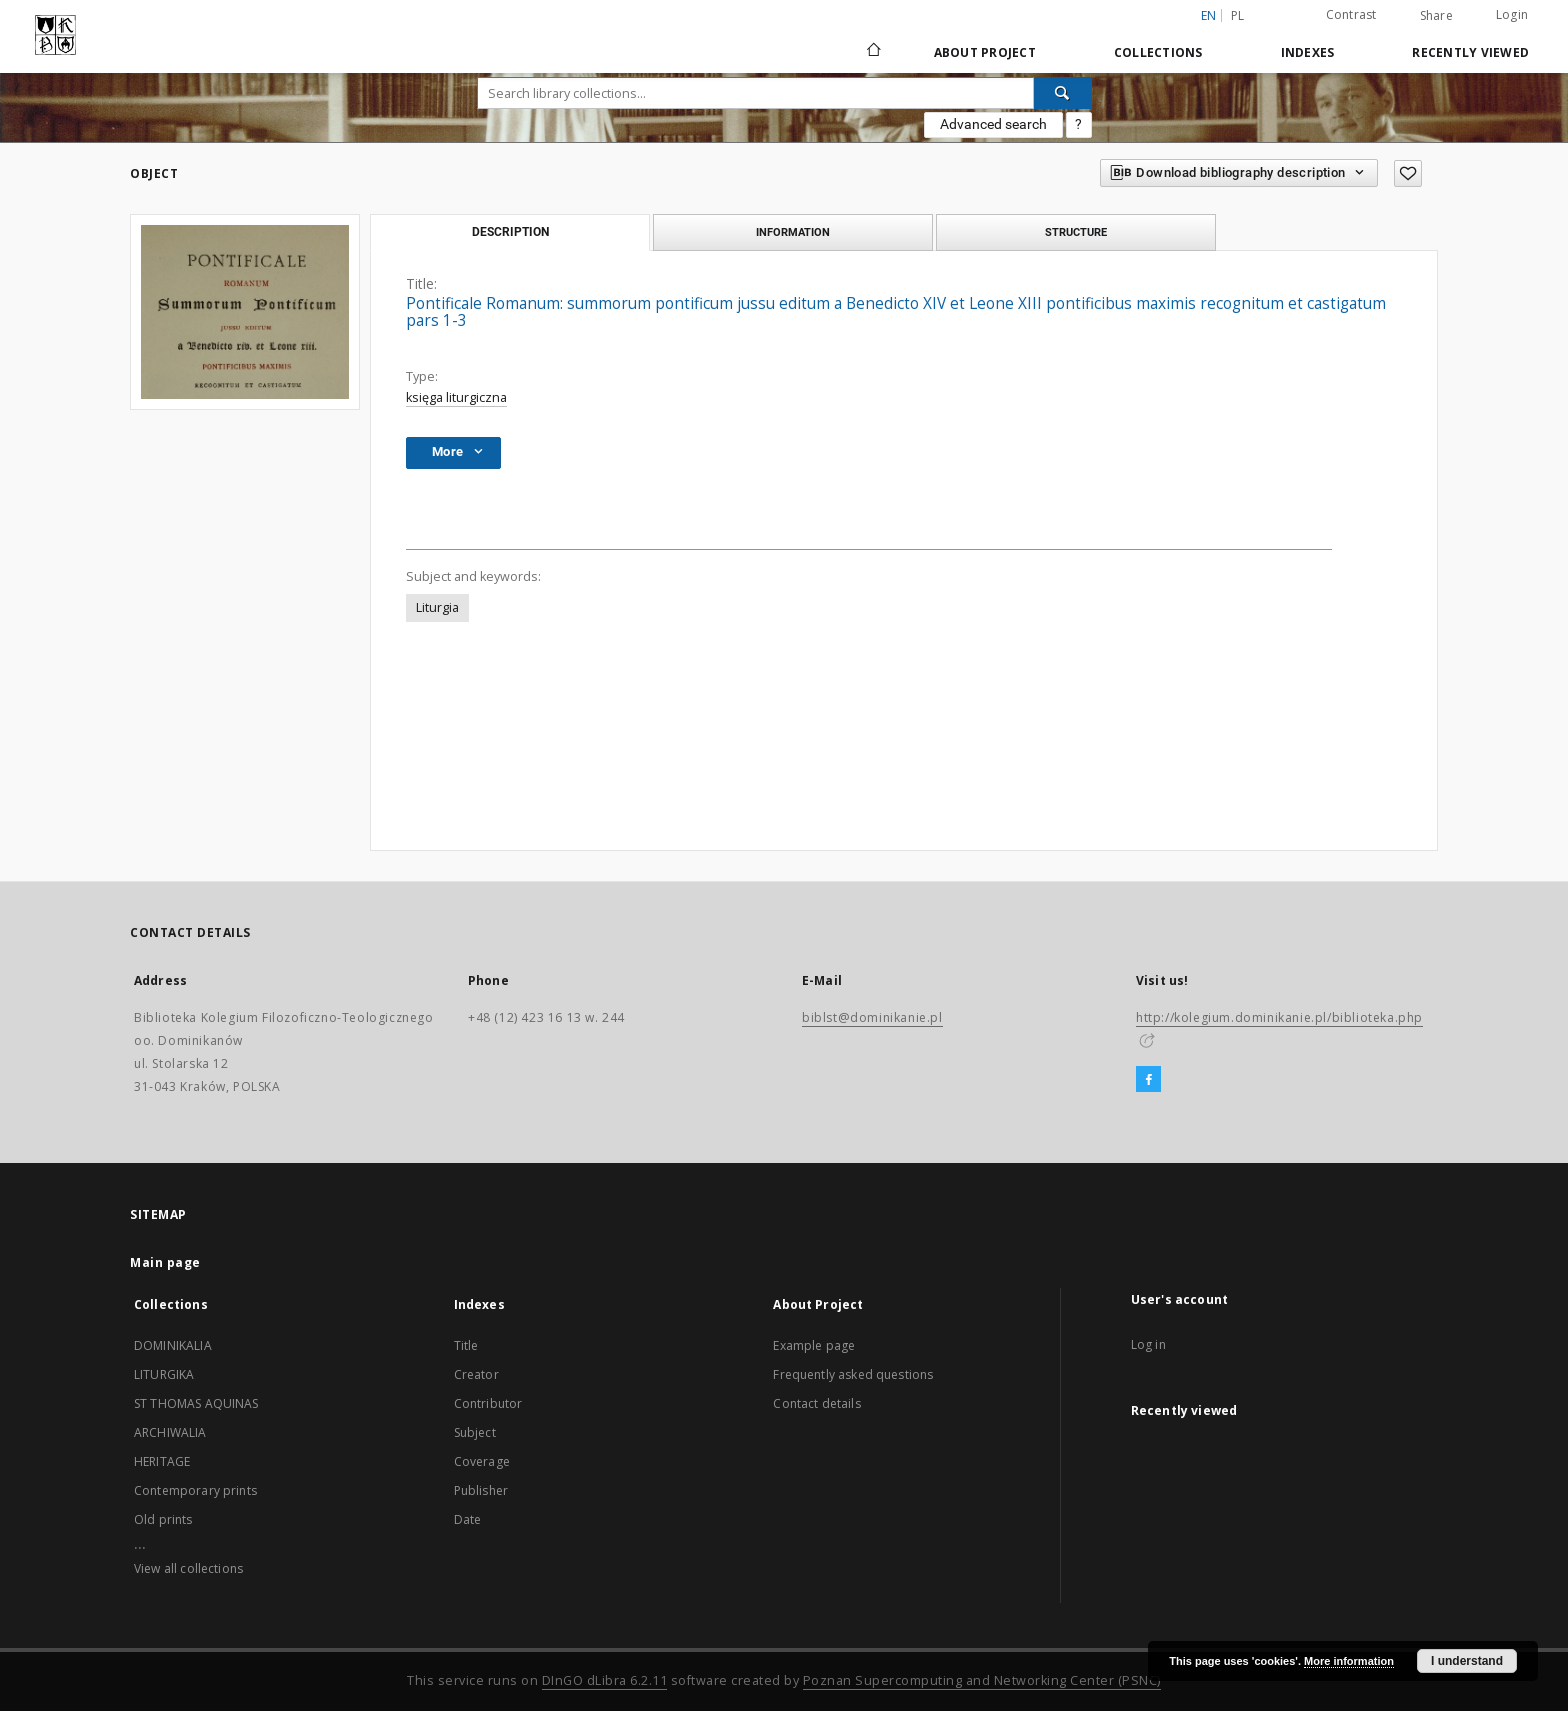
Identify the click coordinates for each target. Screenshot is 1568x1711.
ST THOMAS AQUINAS (196, 1403)
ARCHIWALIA (170, 1432)
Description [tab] (510, 232)
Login (1512, 14)
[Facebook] (1148, 1080)
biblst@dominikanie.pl (872, 1017)
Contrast (1351, 14)
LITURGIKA (164, 1374)
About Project (985, 52)
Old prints (163, 1519)
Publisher (481, 1490)
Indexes (1308, 52)
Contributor (488, 1403)
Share (1436, 16)
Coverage (482, 1461)
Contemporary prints (195, 1490)
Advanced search (993, 124)
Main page (165, 1262)
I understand (1467, 1661)
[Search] (1063, 93)
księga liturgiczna (456, 397)
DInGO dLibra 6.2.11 (605, 1680)
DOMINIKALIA (173, 1345)
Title (466, 1345)
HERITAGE (162, 1461)
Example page (814, 1345)
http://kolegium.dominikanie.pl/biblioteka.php (1279, 1017)
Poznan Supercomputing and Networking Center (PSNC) (982, 1680)
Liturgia (437, 607)
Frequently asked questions (853, 1374)
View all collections (188, 1568)
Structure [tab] (1076, 232)
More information (1349, 1661)
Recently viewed (1470, 52)
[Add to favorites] (1408, 173)
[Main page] (872, 52)
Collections (1158, 52)
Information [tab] (793, 232)
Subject (475, 1432)
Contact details (816, 1403)
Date (468, 1519)
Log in (1148, 1344)
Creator (476, 1374)
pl (1238, 15)
